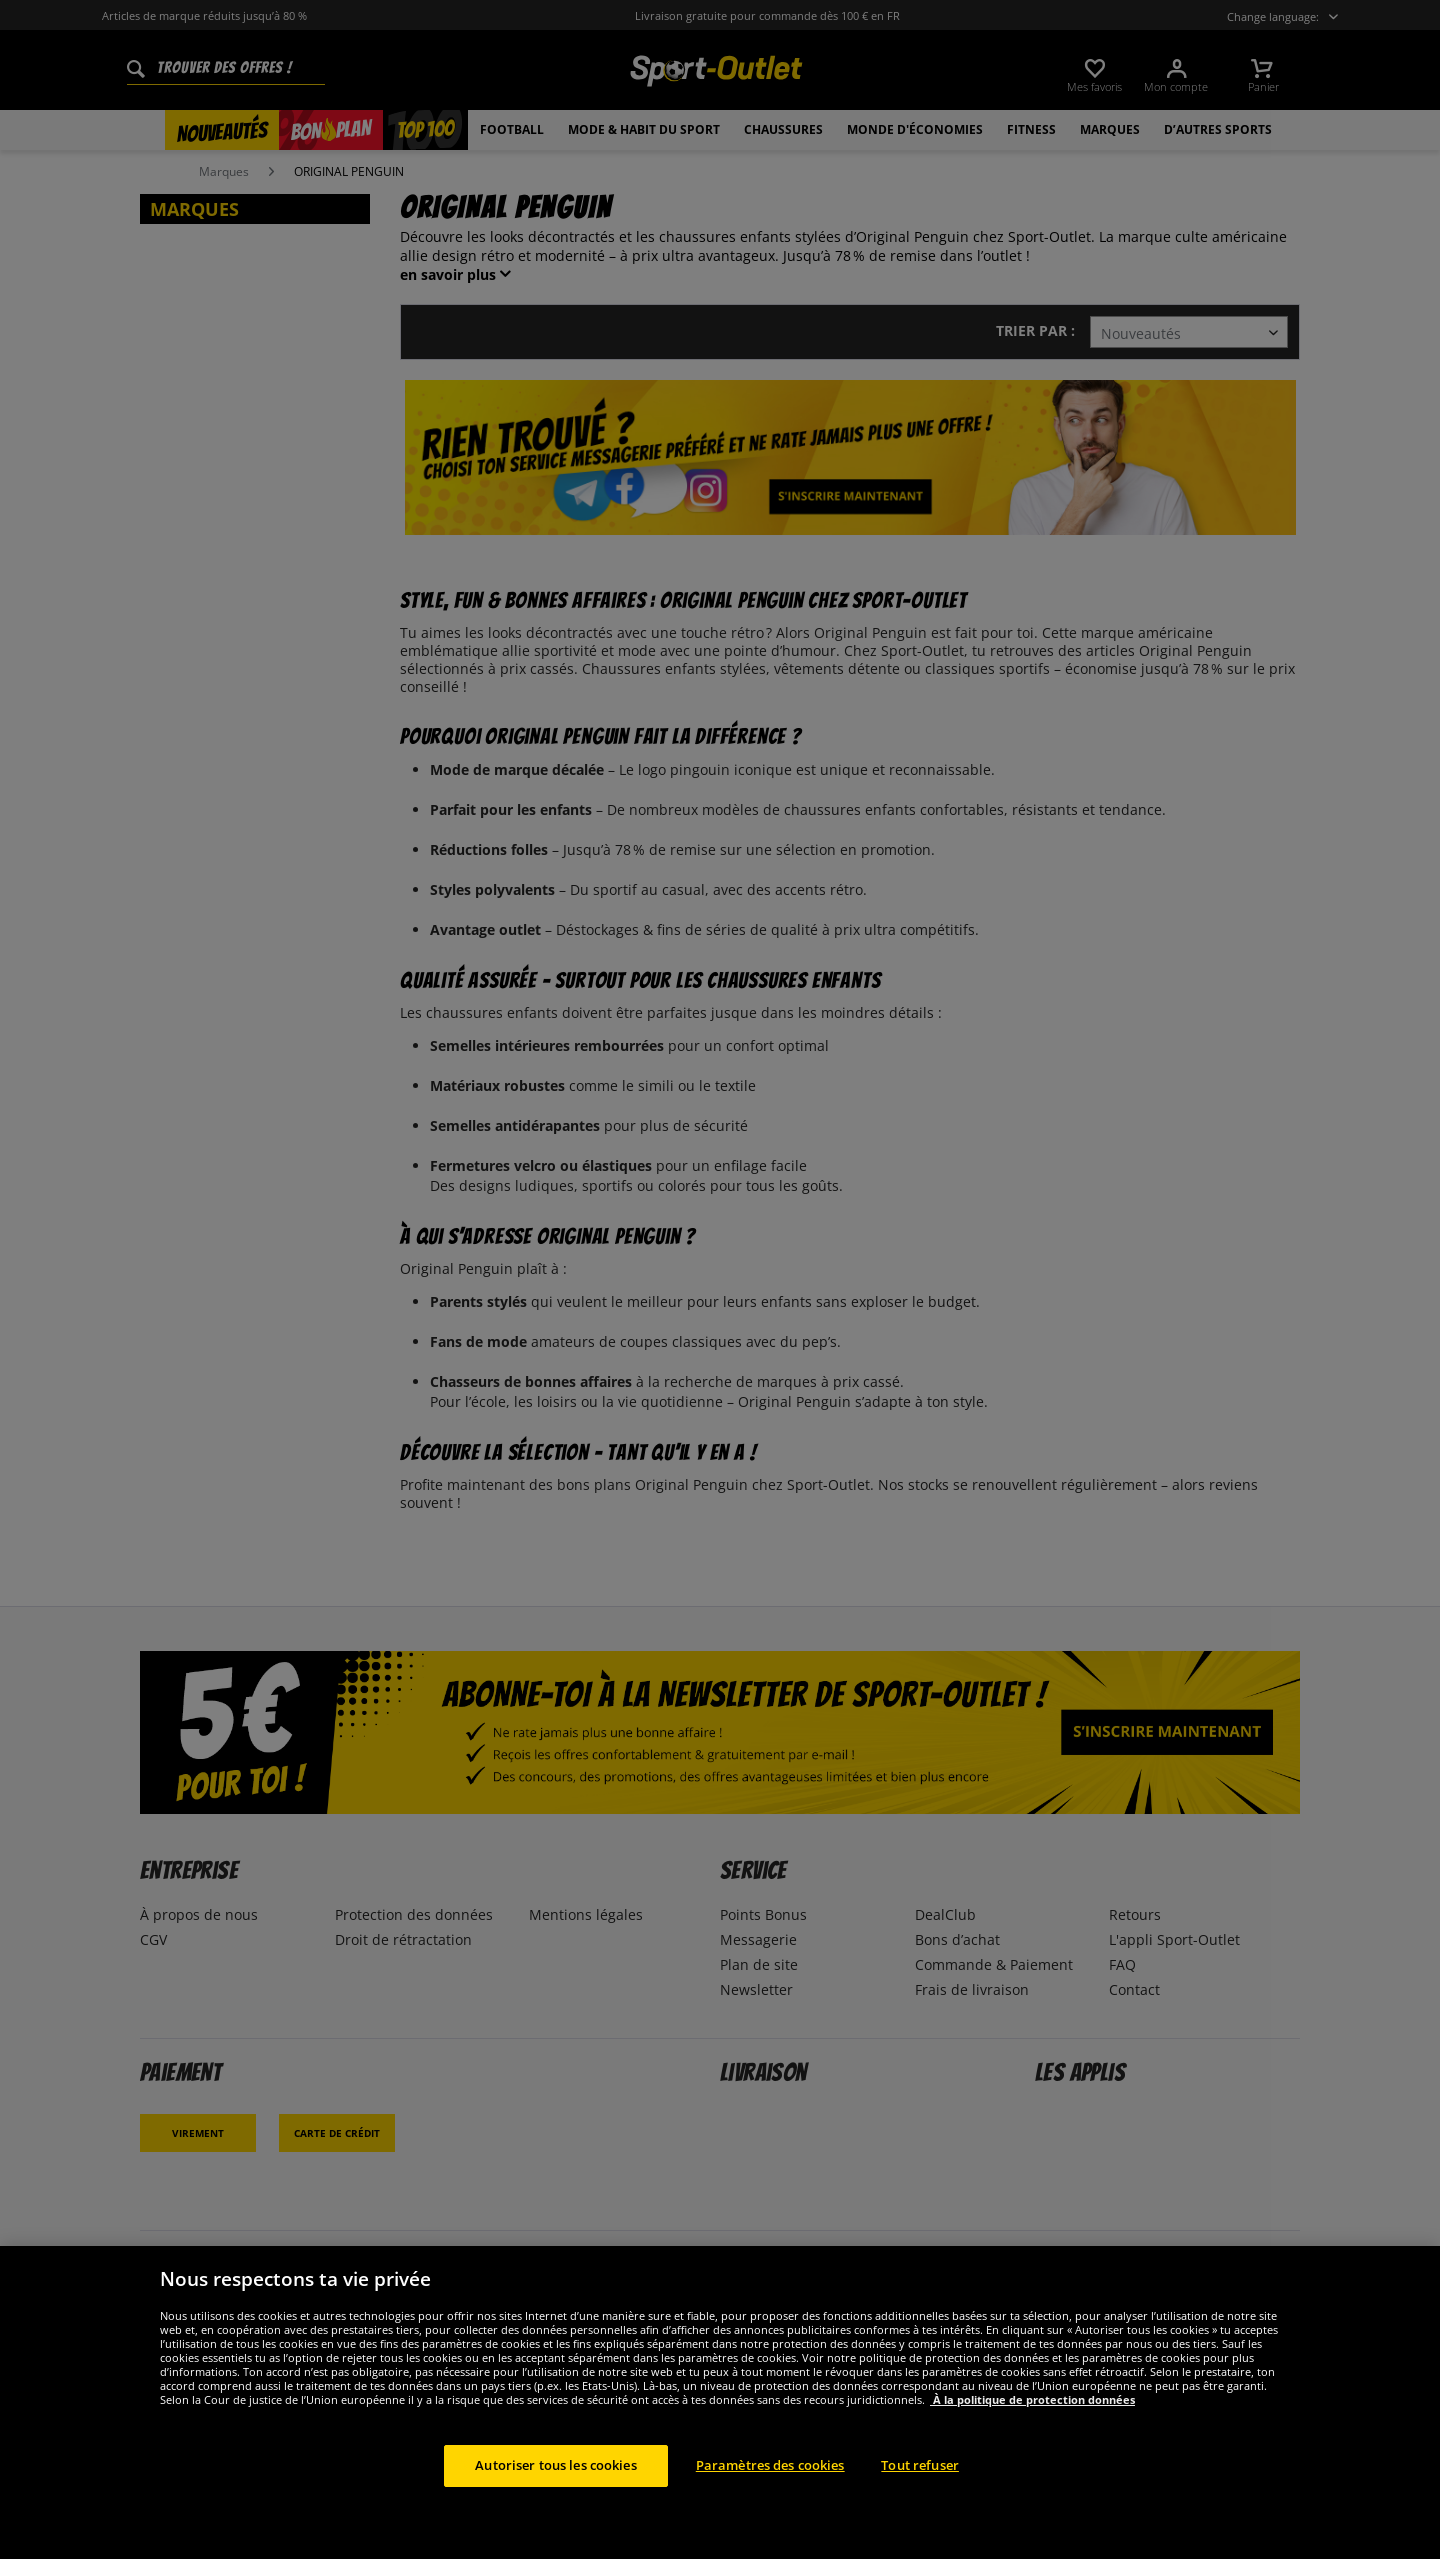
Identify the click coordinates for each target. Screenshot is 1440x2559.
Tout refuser (920, 2479)
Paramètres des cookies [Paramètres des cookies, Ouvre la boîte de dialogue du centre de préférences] (770, 2479)
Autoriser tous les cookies (555, 2479)
